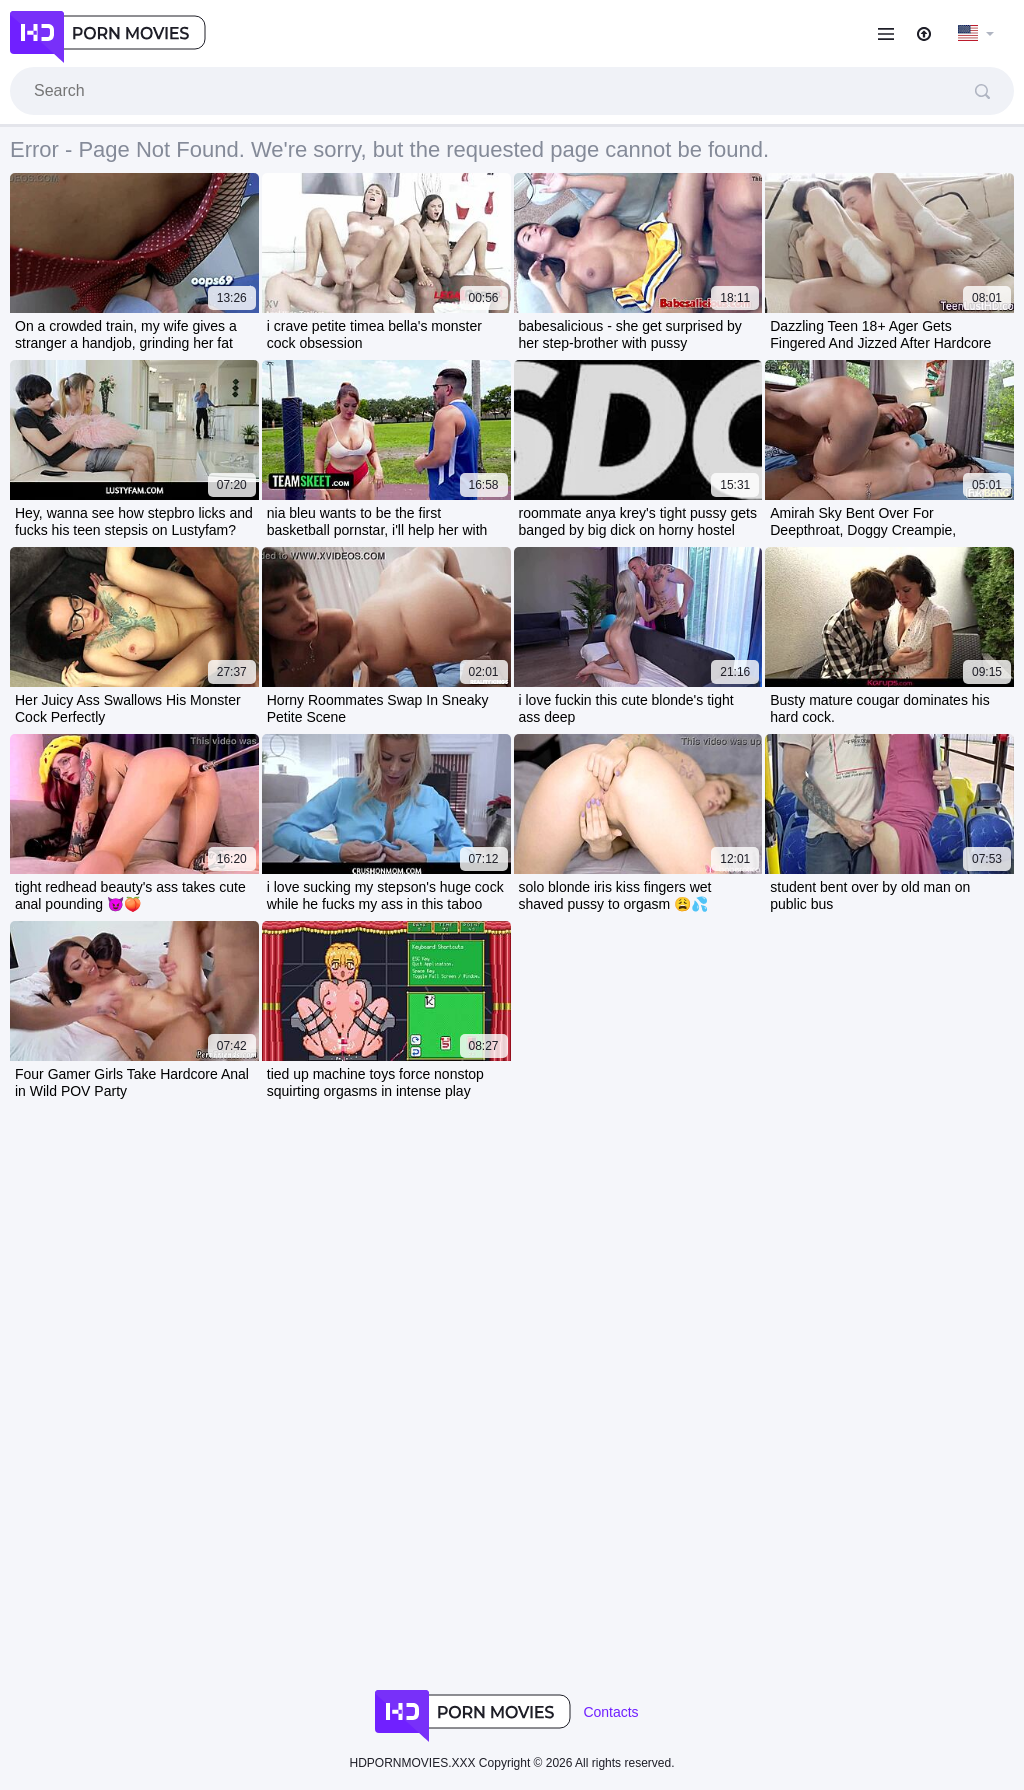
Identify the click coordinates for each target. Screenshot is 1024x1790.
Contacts (610, 1712)
